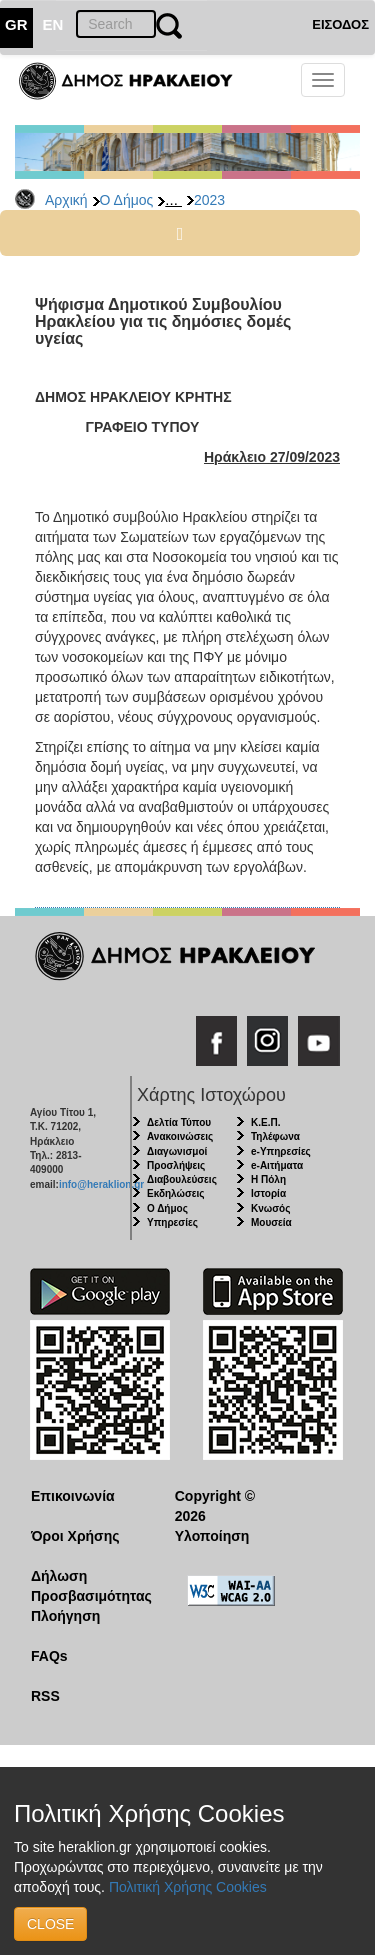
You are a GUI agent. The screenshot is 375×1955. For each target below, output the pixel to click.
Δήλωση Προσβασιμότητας (87, 1586)
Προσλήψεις (176, 1165)
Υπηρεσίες (172, 1222)
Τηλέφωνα (275, 1136)
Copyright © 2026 (215, 1506)
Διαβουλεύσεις (182, 1179)
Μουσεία (271, 1222)
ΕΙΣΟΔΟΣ (340, 24)
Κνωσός (270, 1208)
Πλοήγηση (65, 1616)
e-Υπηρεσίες (281, 1151)
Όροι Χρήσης (75, 1536)
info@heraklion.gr (101, 1184)
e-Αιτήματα (277, 1165)
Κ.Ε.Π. (265, 1122)
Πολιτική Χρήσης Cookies (188, 1887)
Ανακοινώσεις (180, 1136)
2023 (209, 200)
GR (16, 24)
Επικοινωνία (73, 1496)
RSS (45, 1696)
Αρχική (66, 200)
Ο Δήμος (127, 200)
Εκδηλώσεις (176, 1193)
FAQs (49, 1656)
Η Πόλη (268, 1179)
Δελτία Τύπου (179, 1122)
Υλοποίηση (212, 1536)
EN (53, 24)
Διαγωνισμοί (177, 1151)
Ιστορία (268, 1193)
